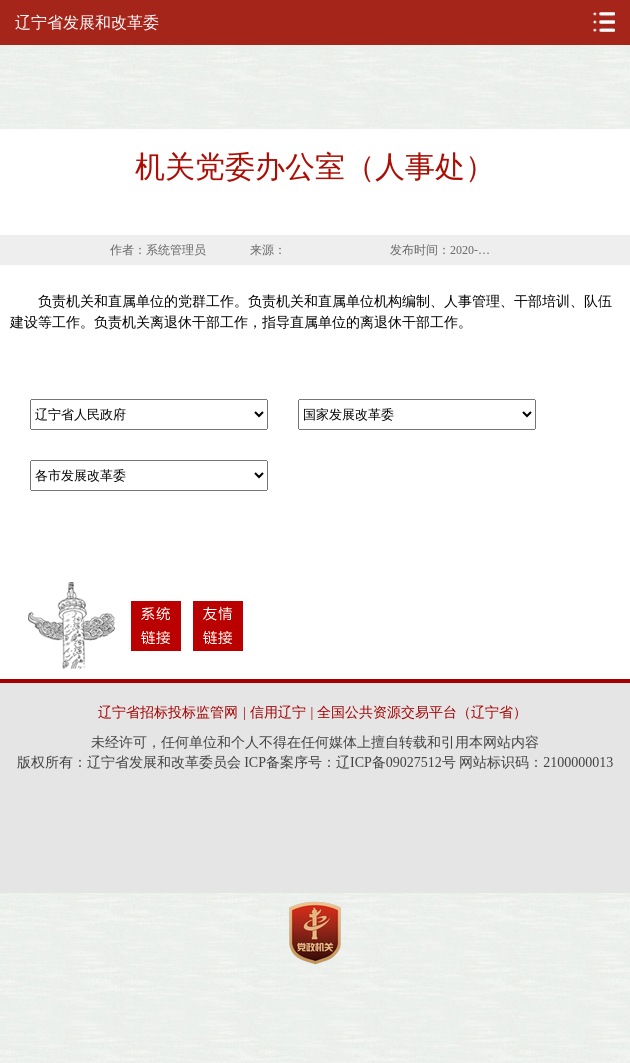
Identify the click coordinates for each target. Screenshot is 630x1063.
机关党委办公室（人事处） (315, 166)
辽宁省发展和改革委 (87, 22)
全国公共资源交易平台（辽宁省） (422, 712)
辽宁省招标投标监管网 (168, 712)
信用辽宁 (278, 712)
